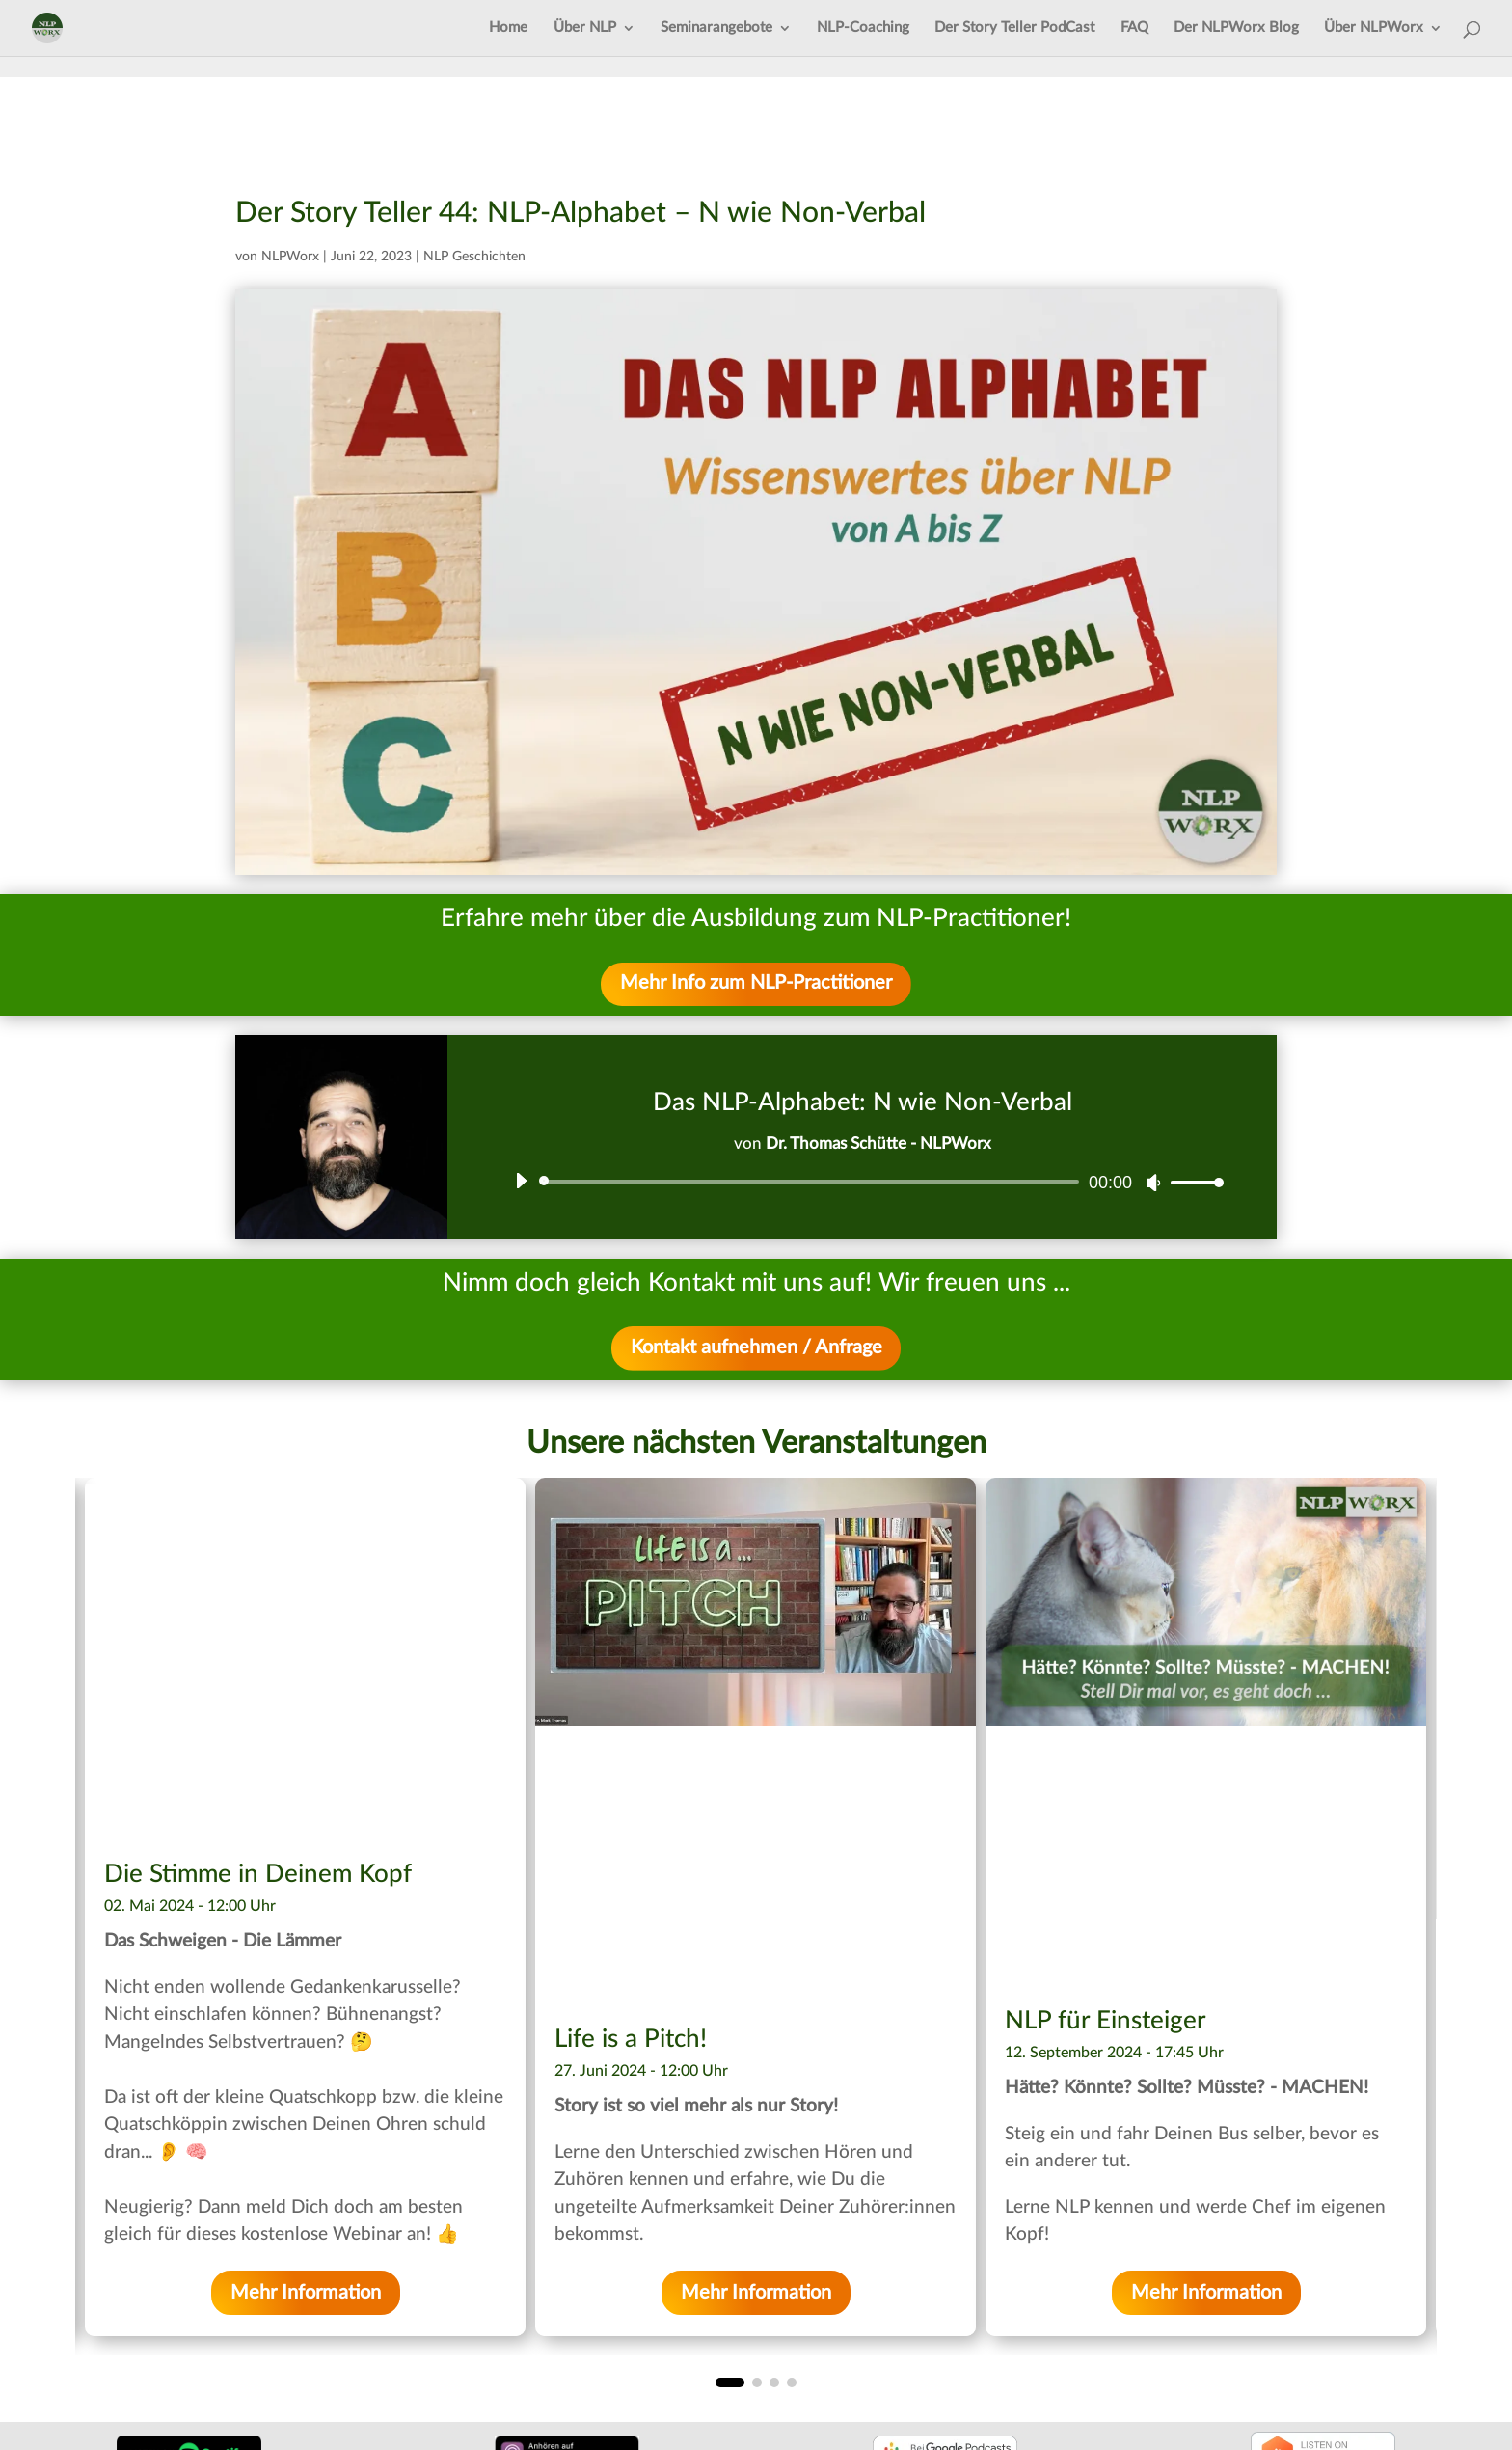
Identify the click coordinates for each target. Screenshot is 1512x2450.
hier (760, 1987)
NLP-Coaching (863, 28)
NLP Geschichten (474, 256)
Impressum (77, 2337)
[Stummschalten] (1153, 1183)
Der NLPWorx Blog (1236, 28)
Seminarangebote (716, 28)
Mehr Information (305, 2045)
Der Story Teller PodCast (1014, 28)
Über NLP (585, 28)
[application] (862, 1182)
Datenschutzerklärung (118, 2362)
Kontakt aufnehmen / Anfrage (756, 1349)
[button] (720, 2135)
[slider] (812, 1182)
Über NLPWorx (1373, 28)
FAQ (1134, 28)
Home (508, 28)
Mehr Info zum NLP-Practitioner (756, 984)
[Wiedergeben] (520, 1181)
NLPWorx (290, 256)
